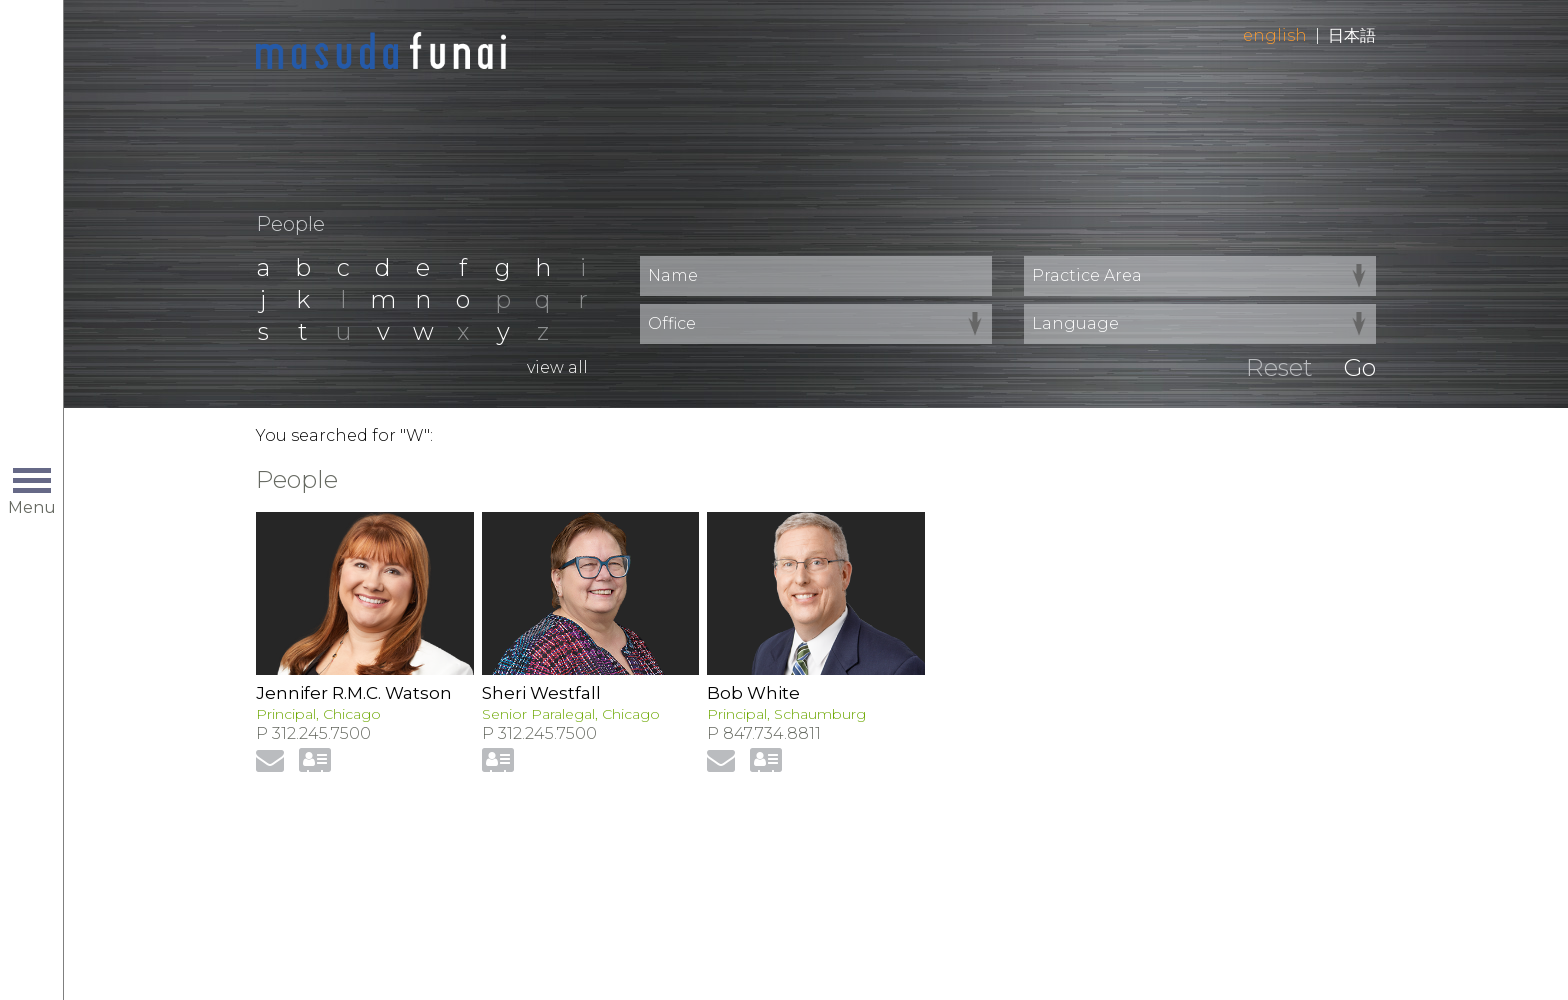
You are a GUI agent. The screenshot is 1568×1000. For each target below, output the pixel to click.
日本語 (1352, 35)
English (1275, 35)
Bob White (753, 693)
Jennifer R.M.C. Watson (354, 693)
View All (557, 367)
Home (381, 52)
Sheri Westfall (541, 693)
